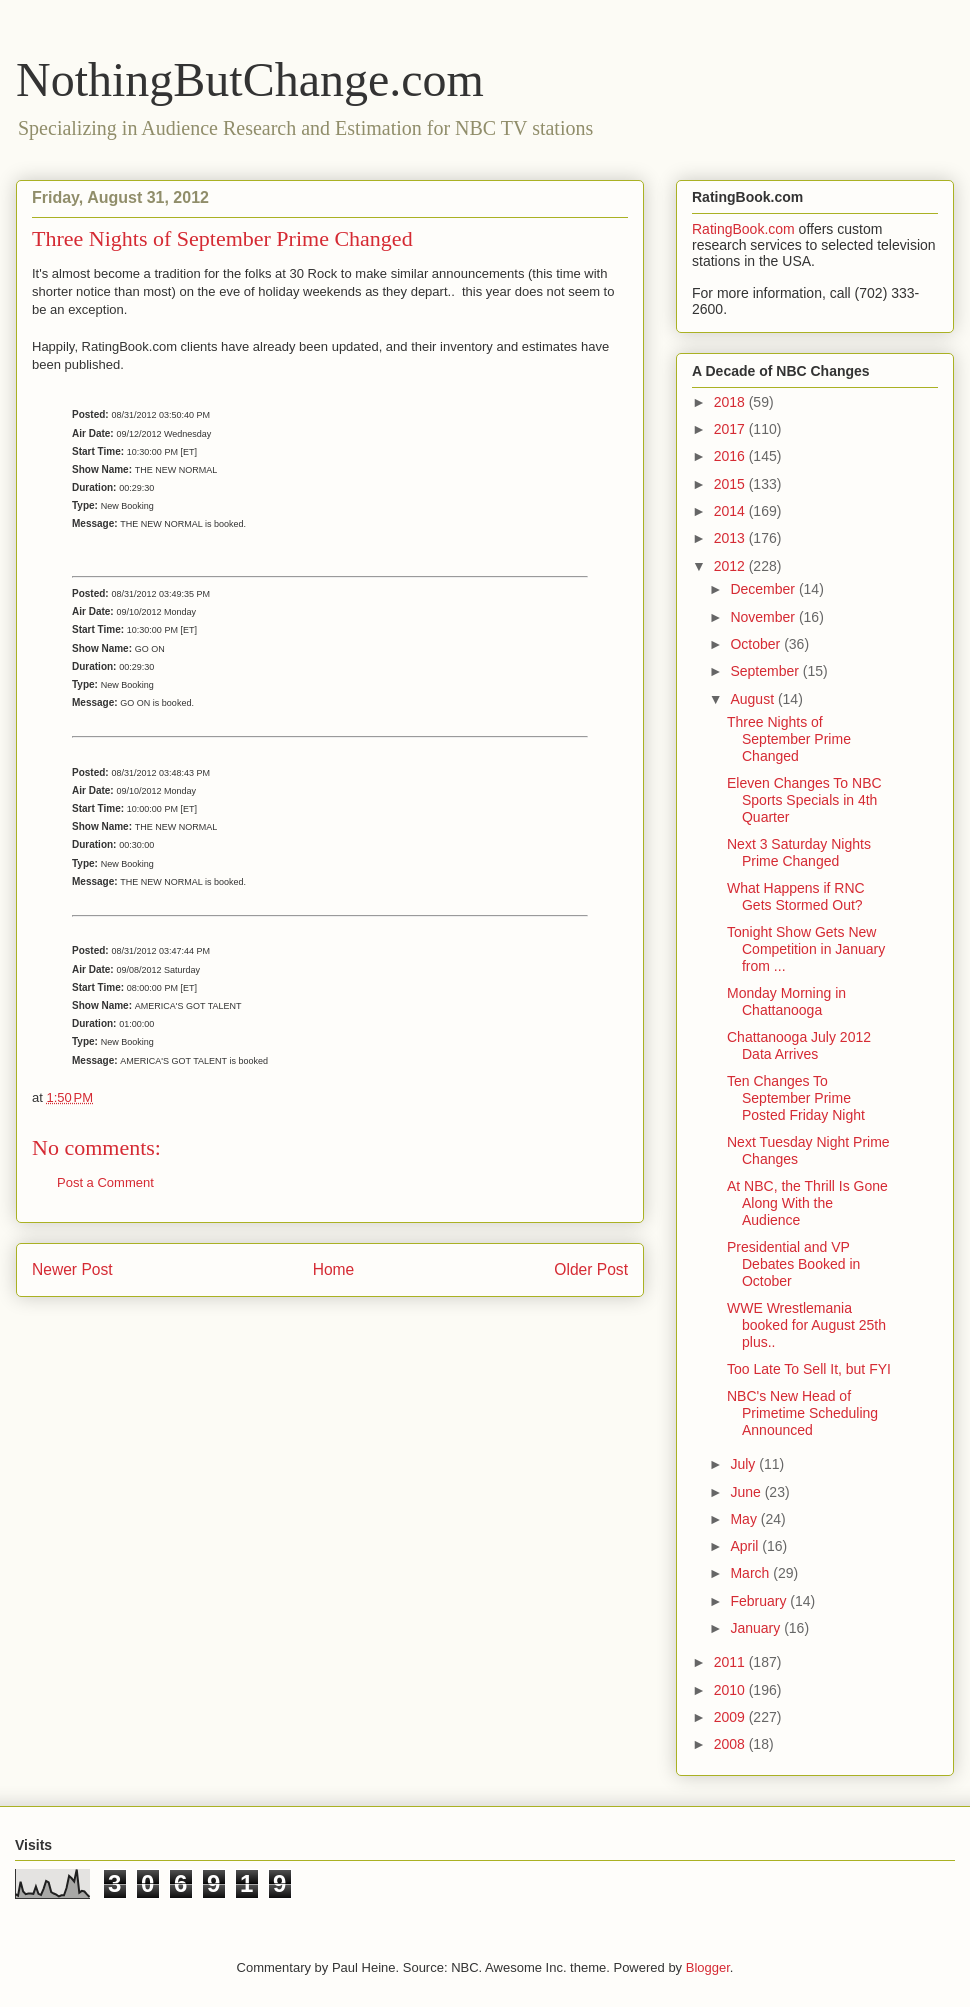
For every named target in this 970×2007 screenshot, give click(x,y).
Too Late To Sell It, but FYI (809, 1369)
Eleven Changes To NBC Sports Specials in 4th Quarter (804, 800)
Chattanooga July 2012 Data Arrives (799, 1045)
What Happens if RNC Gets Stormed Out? (796, 896)
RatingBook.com (743, 229)
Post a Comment (105, 1182)
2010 (731, 1690)
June (747, 1492)
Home (334, 1269)
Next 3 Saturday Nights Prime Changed (799, 852)
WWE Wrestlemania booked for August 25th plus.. (806, 1325)
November (764, 617)
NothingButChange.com (250, 79)
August (753, 699)
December (764, 589)
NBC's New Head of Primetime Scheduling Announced (802, 1413)
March (751, 1573)
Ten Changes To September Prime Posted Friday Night (796, 1098)
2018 (731, 402)
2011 (731, 1662)
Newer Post (72, 1269)
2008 (731, 1744)
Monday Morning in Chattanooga (786, 1001)
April (746, 1546)
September (766, 671)
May (745, 1519)
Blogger (708, 1967)
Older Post (591, 1269)
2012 (731, 566)
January (757, 1628)
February (760, 1601)
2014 (731, 511)
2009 (731, 1717)
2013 (731, 538)
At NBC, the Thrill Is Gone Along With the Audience (807, 1203)
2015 (731, 484)
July (744, 1464)
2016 (731, 456)
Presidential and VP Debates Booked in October (793, 1264)
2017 (731, 429)
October (757, 644)
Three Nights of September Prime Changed (789, 739)
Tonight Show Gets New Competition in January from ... (806, 949)
